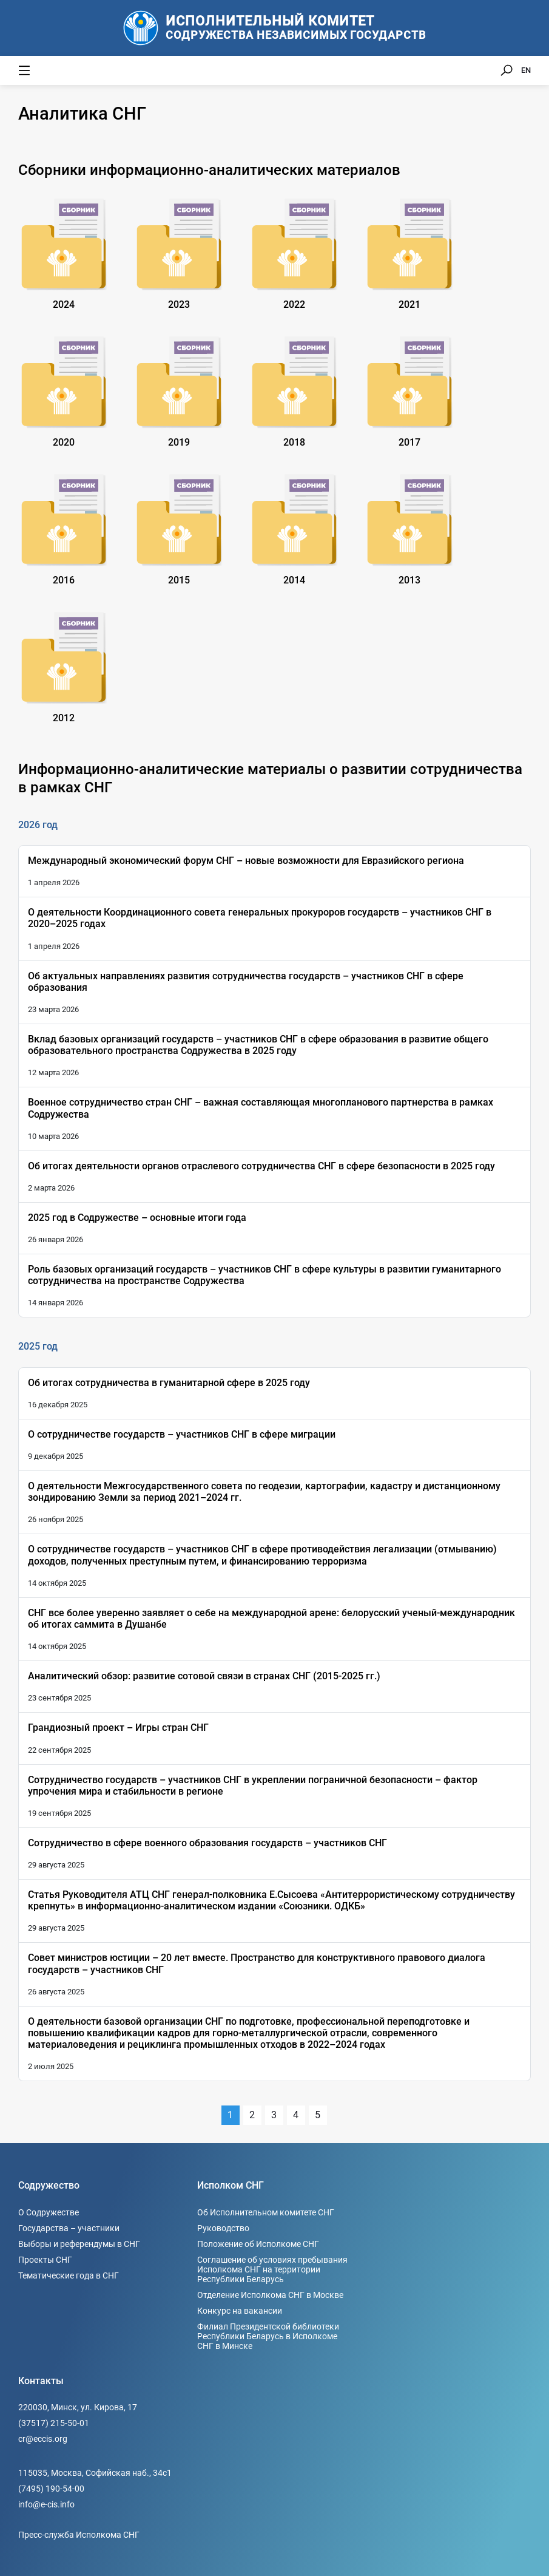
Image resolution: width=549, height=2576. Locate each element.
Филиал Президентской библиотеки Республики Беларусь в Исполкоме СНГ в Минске (268, 2336)
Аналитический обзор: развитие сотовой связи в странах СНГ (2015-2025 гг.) (204, 1676)
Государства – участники (69, 2228)
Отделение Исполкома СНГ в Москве (270, 2295)
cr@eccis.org (42, 2439)
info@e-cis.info (46, 2504)
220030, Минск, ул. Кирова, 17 (77, 2407)
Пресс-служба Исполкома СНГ (79, 2535)
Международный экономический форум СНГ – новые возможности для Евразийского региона (246, 860)
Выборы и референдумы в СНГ (79, 2244)
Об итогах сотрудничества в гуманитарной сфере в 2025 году (169, 1382)
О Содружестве (48, 2212)
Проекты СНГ (45, 2260)
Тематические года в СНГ (68, 2275)
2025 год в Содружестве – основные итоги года (137, 1217)
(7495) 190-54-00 (51, 2488)
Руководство (223, 2228)
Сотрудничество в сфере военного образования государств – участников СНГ (207, 1843)
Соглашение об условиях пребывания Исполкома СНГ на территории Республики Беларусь (272, 2269)
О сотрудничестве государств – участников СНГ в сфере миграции (181, 1434)
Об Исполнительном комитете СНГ (265, 2212)
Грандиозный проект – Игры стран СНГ (118, 1727)
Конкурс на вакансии (239, 2311)
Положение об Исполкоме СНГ (258, 2244)
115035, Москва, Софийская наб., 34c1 (95, 2473)
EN (526, 70)
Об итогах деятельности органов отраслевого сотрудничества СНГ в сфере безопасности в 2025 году (261, 1166)
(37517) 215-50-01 (53, 2423)
